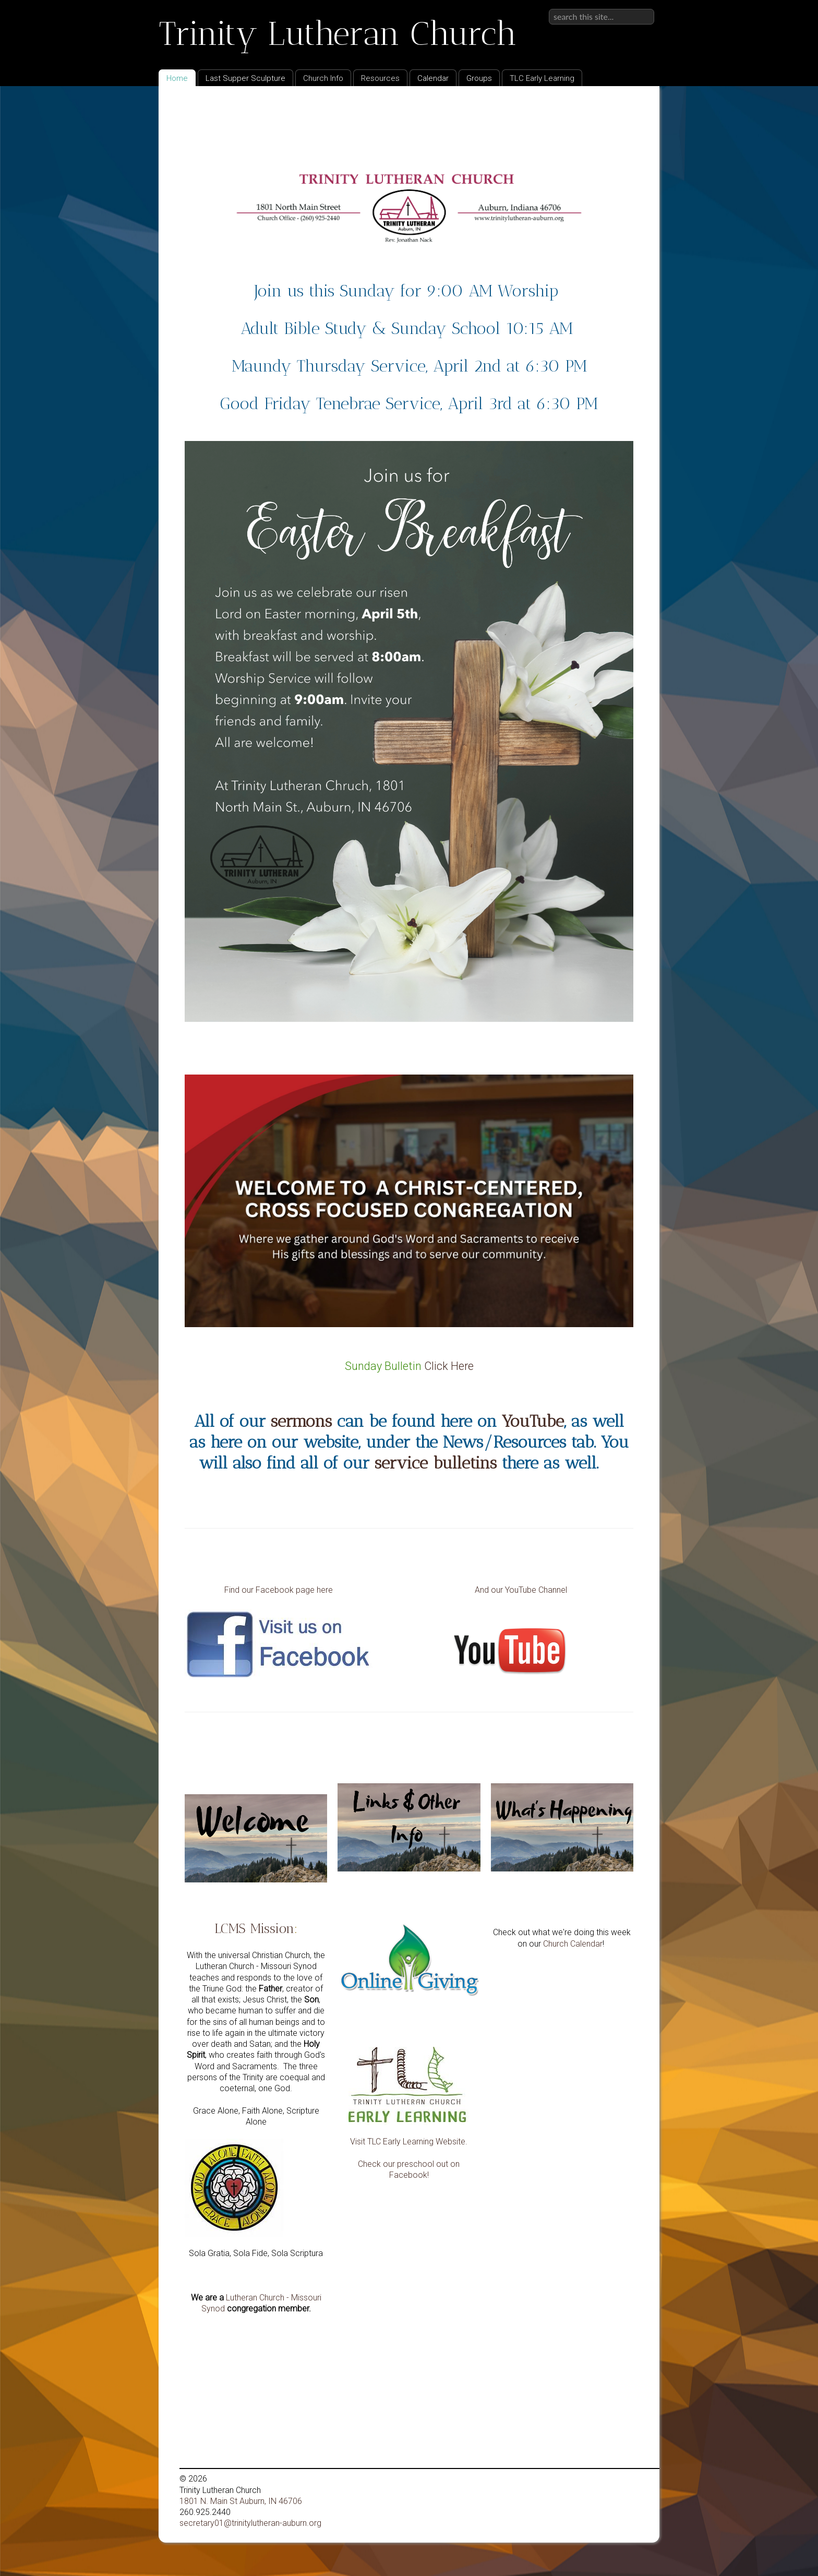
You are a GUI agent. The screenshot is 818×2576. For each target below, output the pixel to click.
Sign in (642, 9)
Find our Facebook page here (279, 1590)
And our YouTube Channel (521, 1590)
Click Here (449, 1366)
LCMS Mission (254, 1928)
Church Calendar (573, 1944)
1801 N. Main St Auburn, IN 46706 (240, 2501)
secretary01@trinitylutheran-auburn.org (250, 2523)
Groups (479, 78)
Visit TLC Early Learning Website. (408, 2141)
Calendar (433, 78)
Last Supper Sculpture (245, 78)
